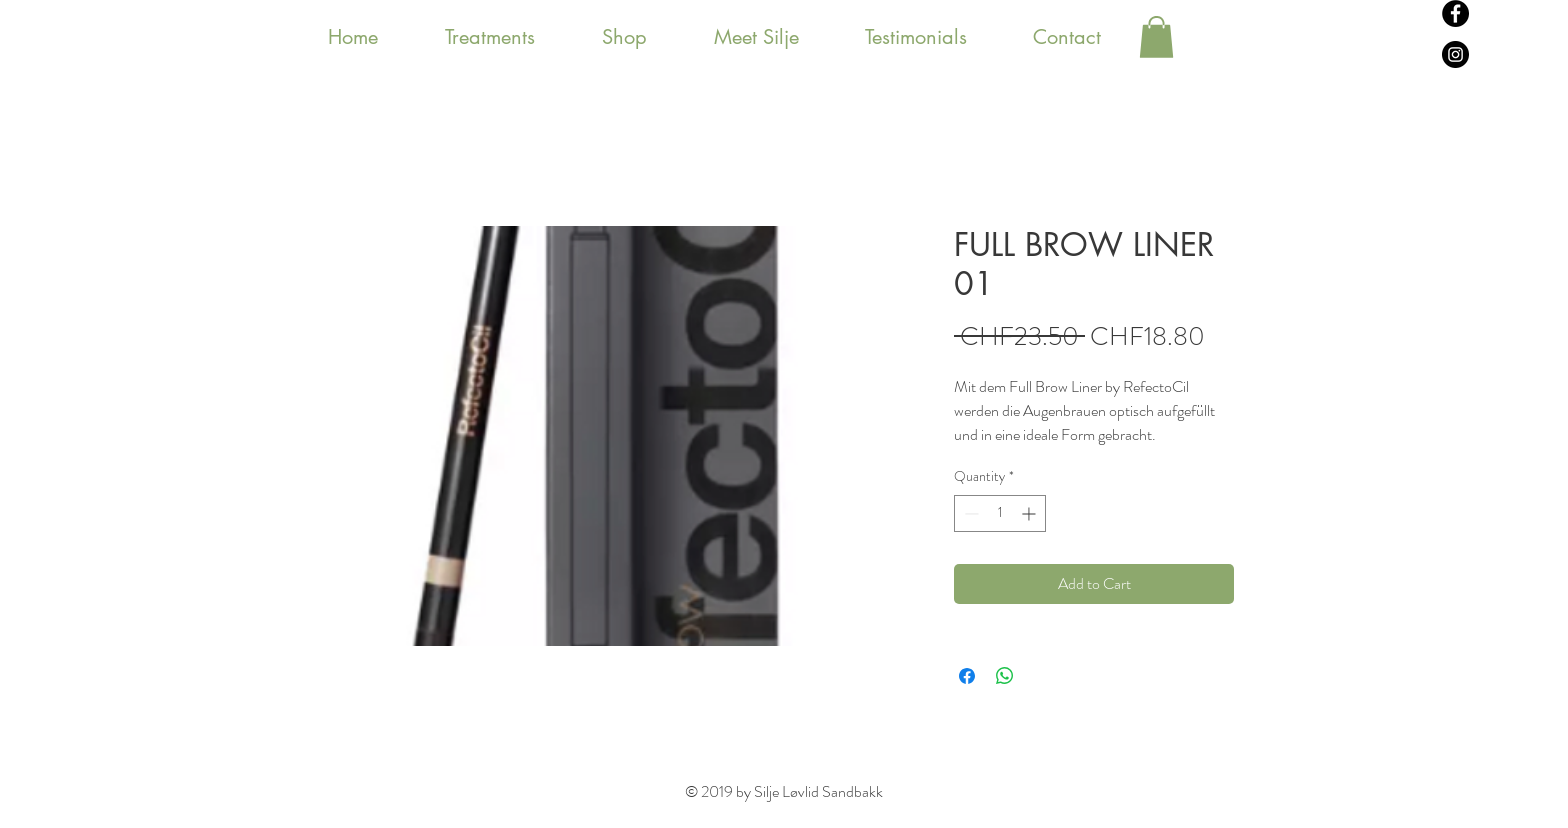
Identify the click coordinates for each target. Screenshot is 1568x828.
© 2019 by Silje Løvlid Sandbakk (784, 791)
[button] (1156, 37)
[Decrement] (969, 513)
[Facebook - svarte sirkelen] (1455, 13)
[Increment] (1030, 513)
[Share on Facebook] (967, 676)
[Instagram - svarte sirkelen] (1455, 54)
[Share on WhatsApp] (1005, 676)
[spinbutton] (1000, 513)
